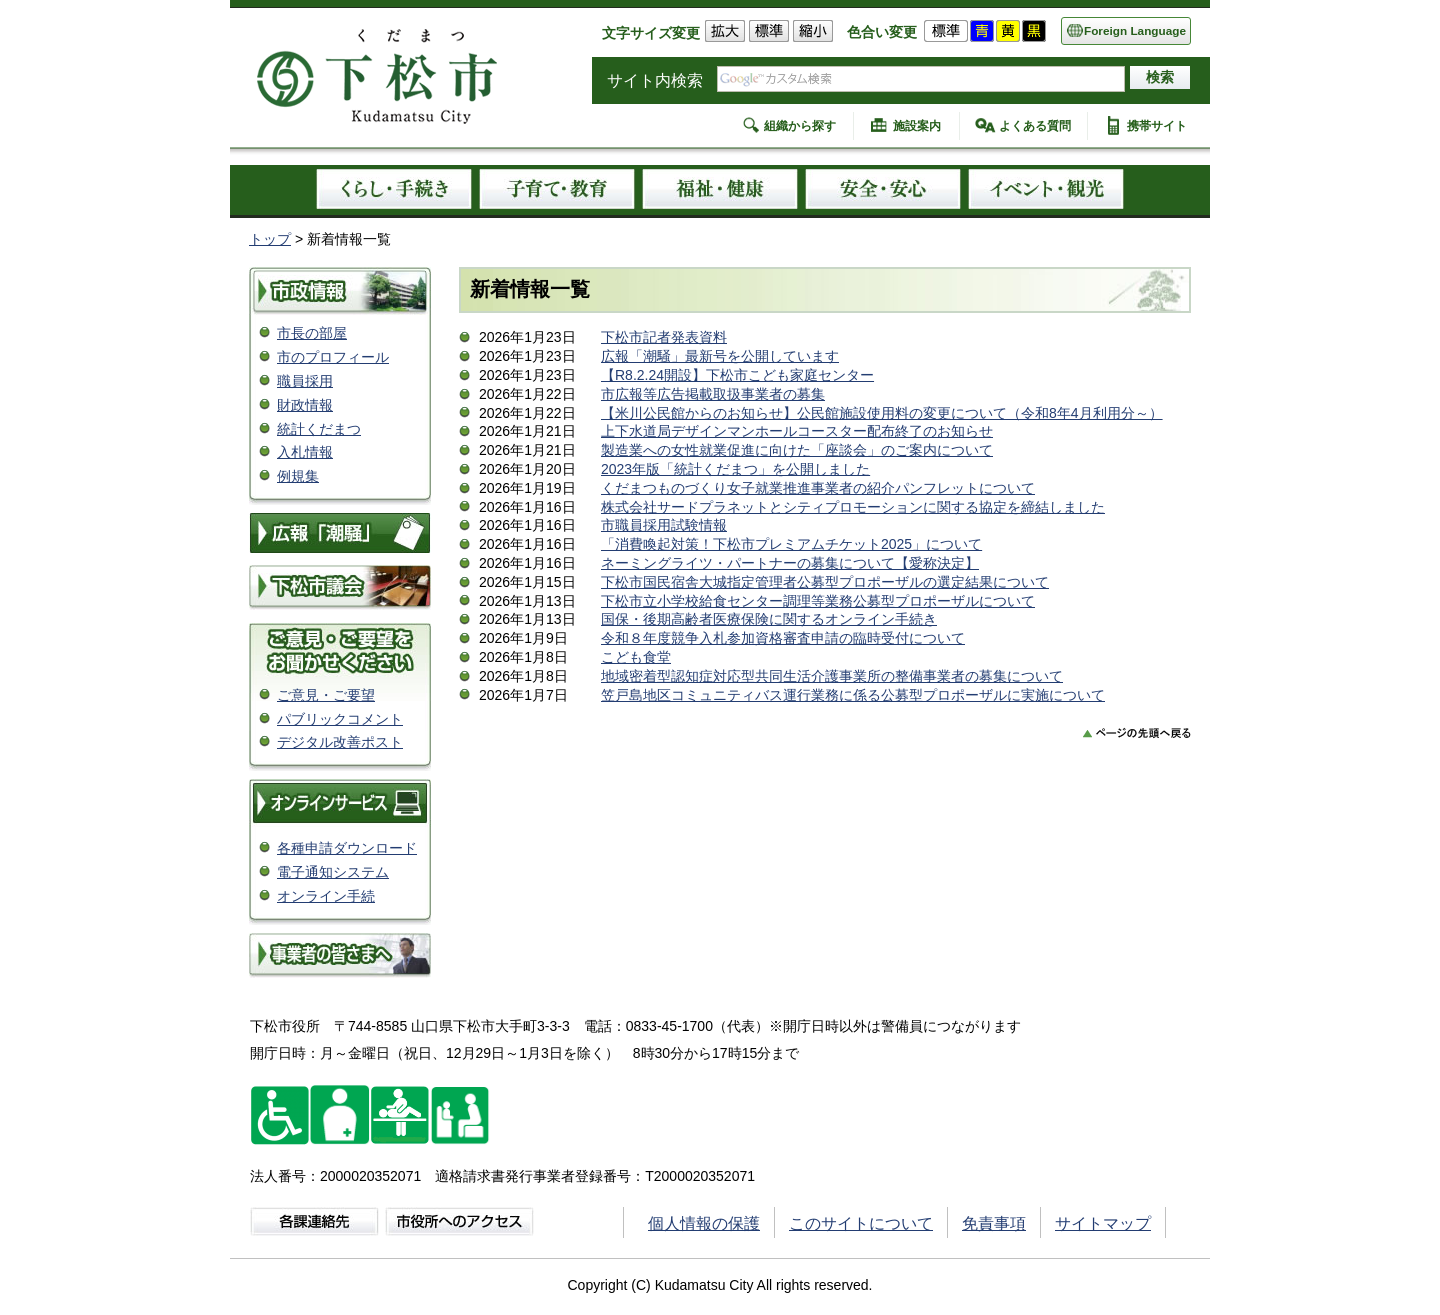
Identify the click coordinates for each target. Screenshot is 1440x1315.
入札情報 (305, 452)
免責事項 (994, 1223)
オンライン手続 (326, 896)
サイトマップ (1103, 1223)
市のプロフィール (333, 357)
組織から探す (800, 126)
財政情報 (305, 405)
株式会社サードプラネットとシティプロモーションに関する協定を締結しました (853, 507)
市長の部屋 (312, 333)
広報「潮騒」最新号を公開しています (720, 356)
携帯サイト (1157, 126)
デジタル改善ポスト (340, 742)
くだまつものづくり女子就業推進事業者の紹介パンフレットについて (818, 488)
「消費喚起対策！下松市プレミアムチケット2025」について (791, 544)
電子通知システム (333, 872)
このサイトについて (861, 1223)
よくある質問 (1035, 126)
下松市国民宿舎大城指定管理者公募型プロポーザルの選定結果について (825, 582)
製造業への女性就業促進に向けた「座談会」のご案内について (797, 450)
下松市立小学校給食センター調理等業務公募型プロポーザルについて (818, 601)
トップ (270, 239)
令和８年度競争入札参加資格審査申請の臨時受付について (783, 638)
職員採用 (305, 381)
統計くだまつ (319, 429)
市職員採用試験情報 (664, 525)
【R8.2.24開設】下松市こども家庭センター (737, 375)
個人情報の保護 (704, 1223)
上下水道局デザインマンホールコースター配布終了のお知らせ (797, 431)
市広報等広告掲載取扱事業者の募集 (713, 394)
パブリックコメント (340, 719)
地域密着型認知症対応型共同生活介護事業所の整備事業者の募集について (832, 676)
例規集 (298, 476)
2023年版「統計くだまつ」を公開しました (735, 469)
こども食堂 (636, 657)
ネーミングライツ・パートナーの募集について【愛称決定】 (790, 563)
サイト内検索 (655, 80)
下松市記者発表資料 (664, 337)
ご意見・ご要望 (326, 695)
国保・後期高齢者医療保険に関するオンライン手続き (769, 619)
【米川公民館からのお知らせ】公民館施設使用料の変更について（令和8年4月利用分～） (882, 413)
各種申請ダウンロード (347, 848)
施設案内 (917, 126)
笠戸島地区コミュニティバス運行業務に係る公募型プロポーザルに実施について (853, 695)
